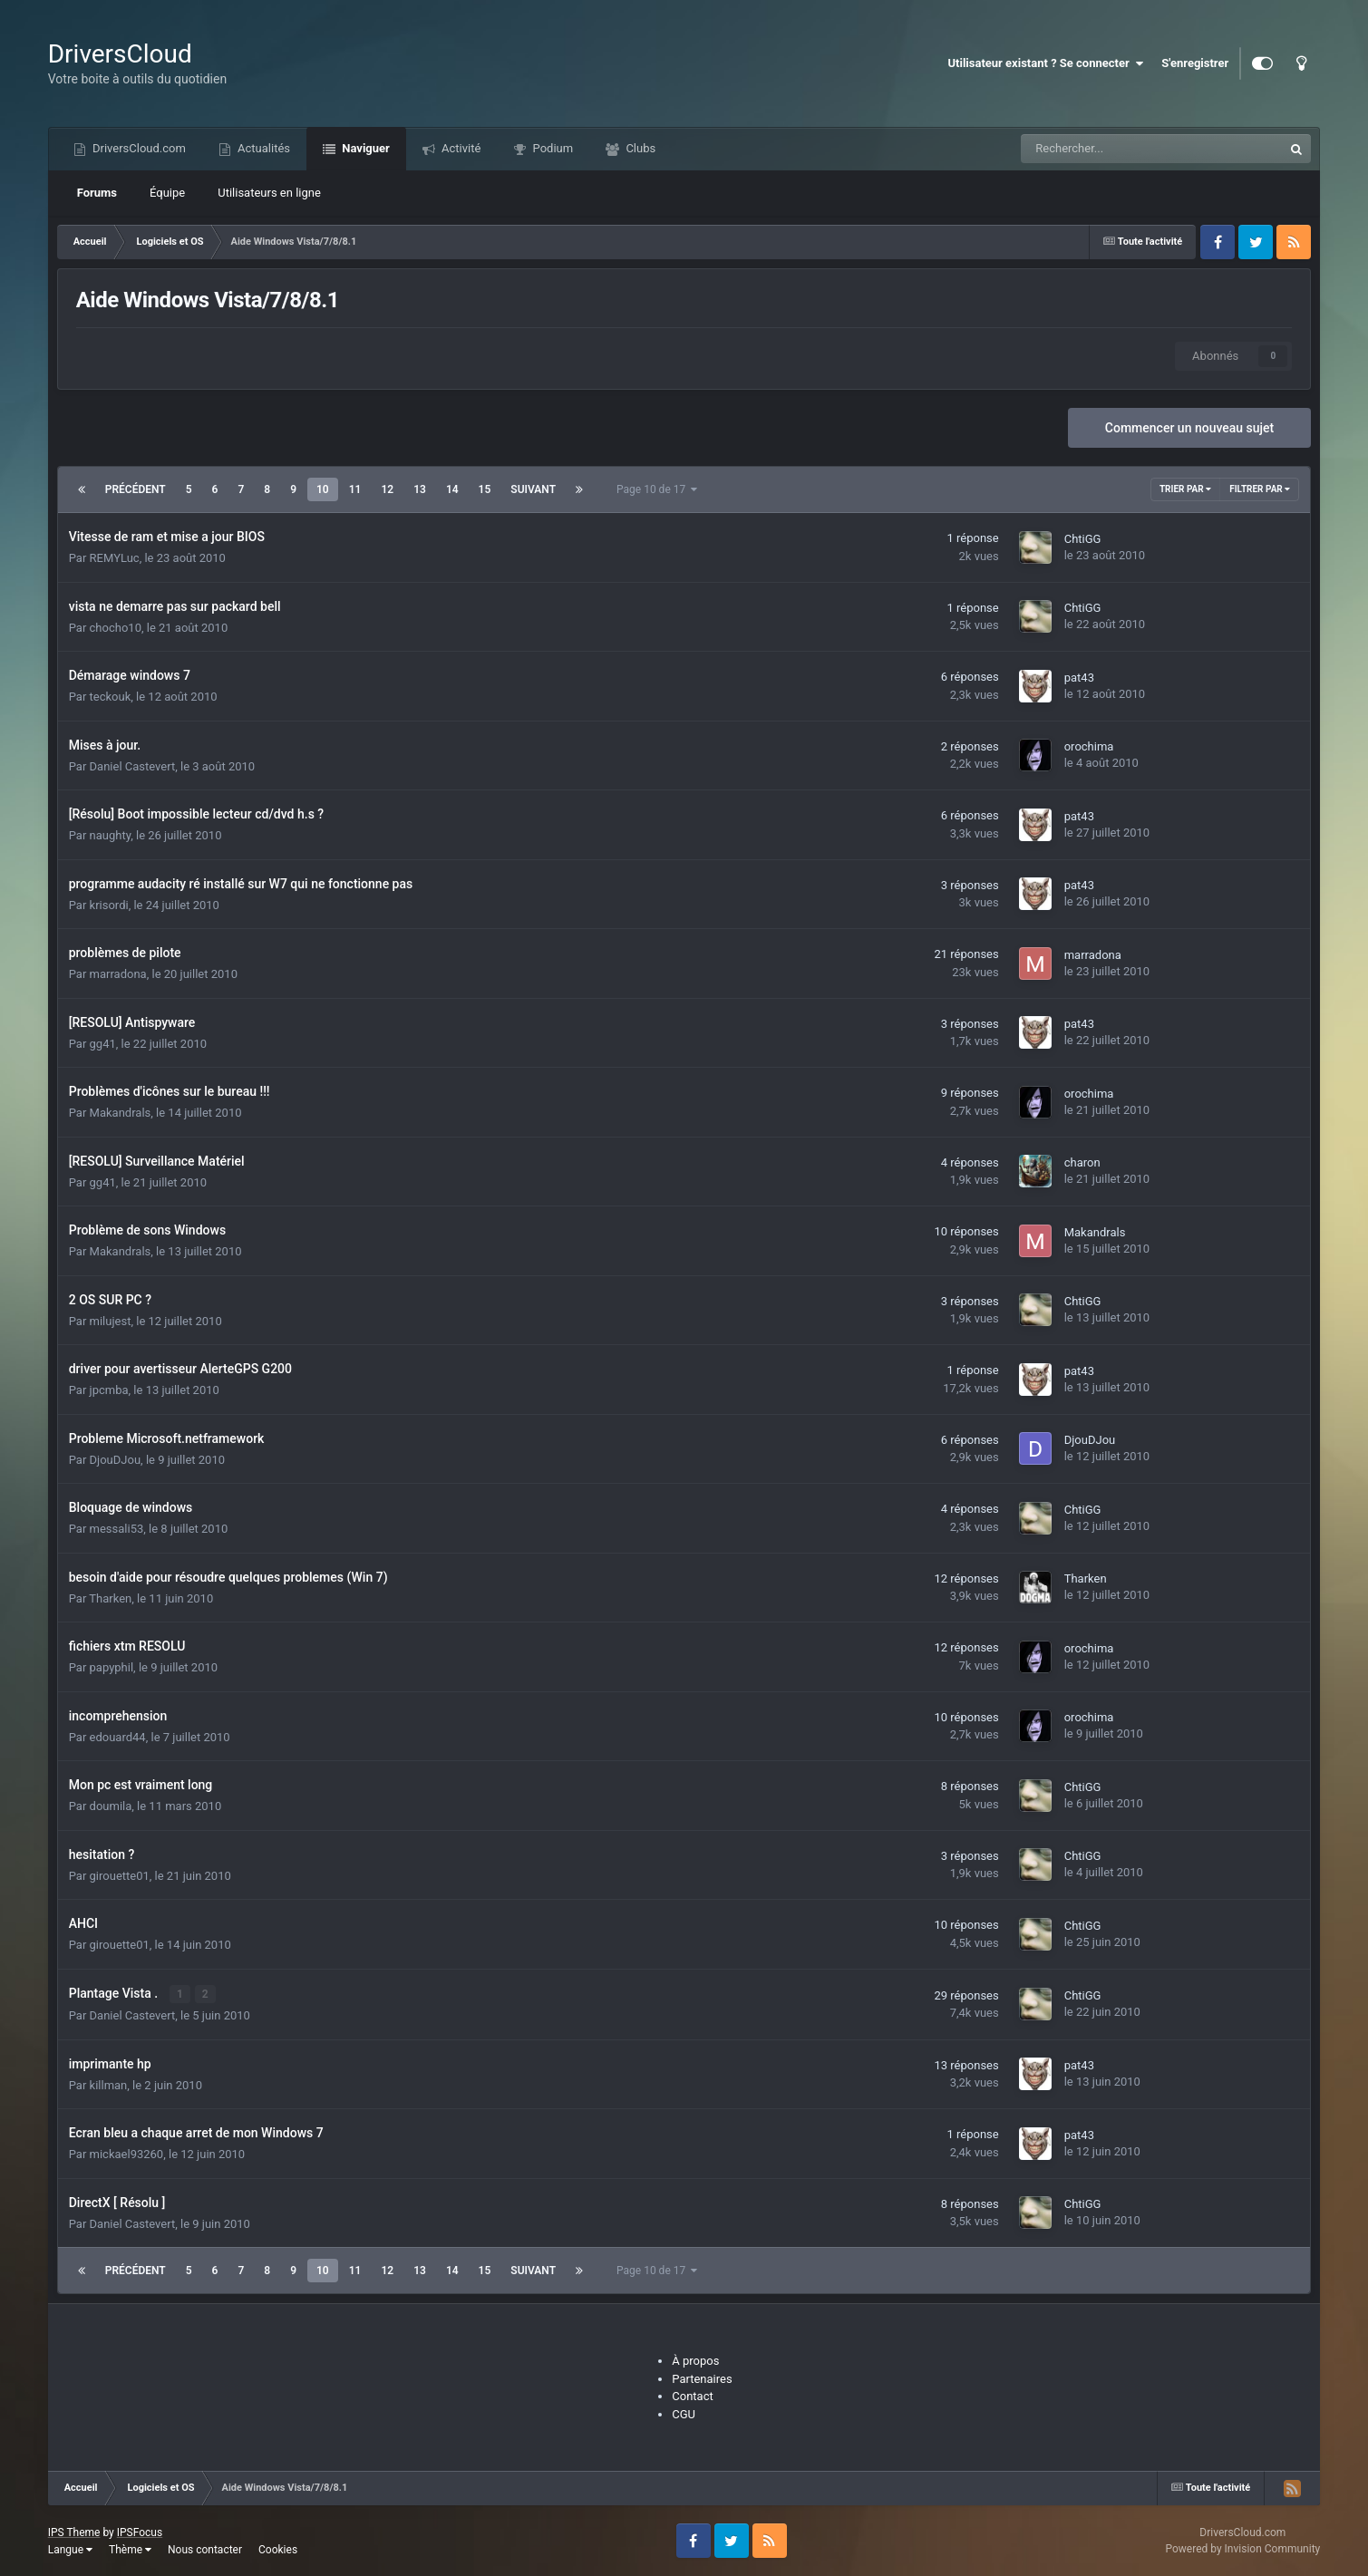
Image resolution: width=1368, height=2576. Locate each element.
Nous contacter (205, 2548)
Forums (97, 192)
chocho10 (115, 627)
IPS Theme (74, 2531)
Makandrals (120, 1112)
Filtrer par (1259, 489)
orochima (1089, 746)
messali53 (117, 1528)
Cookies (277, 2548)
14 (452, 489)
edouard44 (118, 1737)
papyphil (112, 1667)
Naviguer (364, 148)
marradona (118, 974)
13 (419, 489)
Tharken (110, 1598)
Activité (460, 148)
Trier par (1185, 489)
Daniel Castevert (133, 766)
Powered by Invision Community (1242, 2548)
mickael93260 (127, 2154)
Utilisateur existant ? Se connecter (1045, 63)
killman (109, 2084)
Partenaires (702, 2378)
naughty (110, 835)
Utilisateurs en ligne (269, 192)
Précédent (135, 489)
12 (387, 489)
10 (322, 489)
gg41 (103, 1044)
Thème (130, 2548)
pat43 (1079, 677)
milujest (110, 1321)
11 (355, 489)
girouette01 (120, 1876)
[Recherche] (1111, 148)
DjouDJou (115, 1460)
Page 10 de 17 (656, 489)
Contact (692, 2396)
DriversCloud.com (138, 148)
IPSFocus (139, 2531)
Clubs (639, 148)
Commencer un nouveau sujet (1189, 428)
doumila (111, 1806)
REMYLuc (115, 558)
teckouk (110, 696)
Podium (551, 148)
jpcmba (109, 1390)
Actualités (262, 148)
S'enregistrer (1194, 63)
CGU (683, 2413)
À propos (695, 2361)
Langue (70, 2548)
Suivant (533, 489)
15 (485, 489)
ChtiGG (1082, 539)
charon (1082, 1162)
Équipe (167, 192)
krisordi (109, 905)
